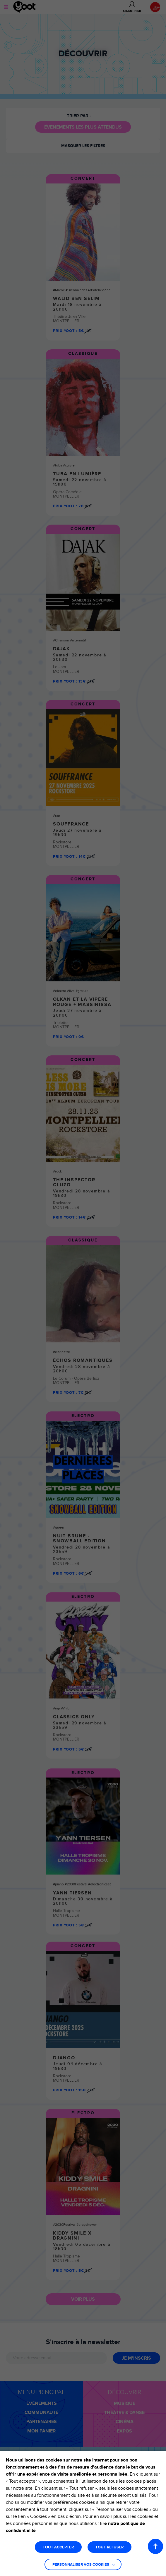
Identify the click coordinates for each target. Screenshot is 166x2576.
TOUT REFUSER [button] (109, 2547)
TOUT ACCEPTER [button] (58, 2547)
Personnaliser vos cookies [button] (80, 2565)
